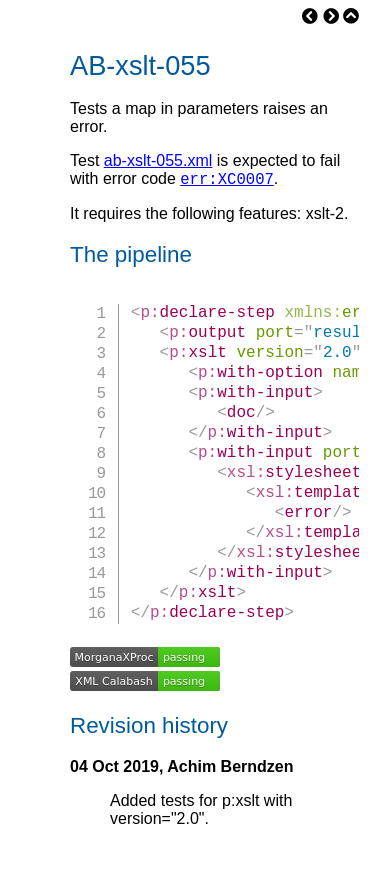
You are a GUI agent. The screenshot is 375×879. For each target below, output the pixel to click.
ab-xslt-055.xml (158, 160)
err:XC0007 (227, 181)
